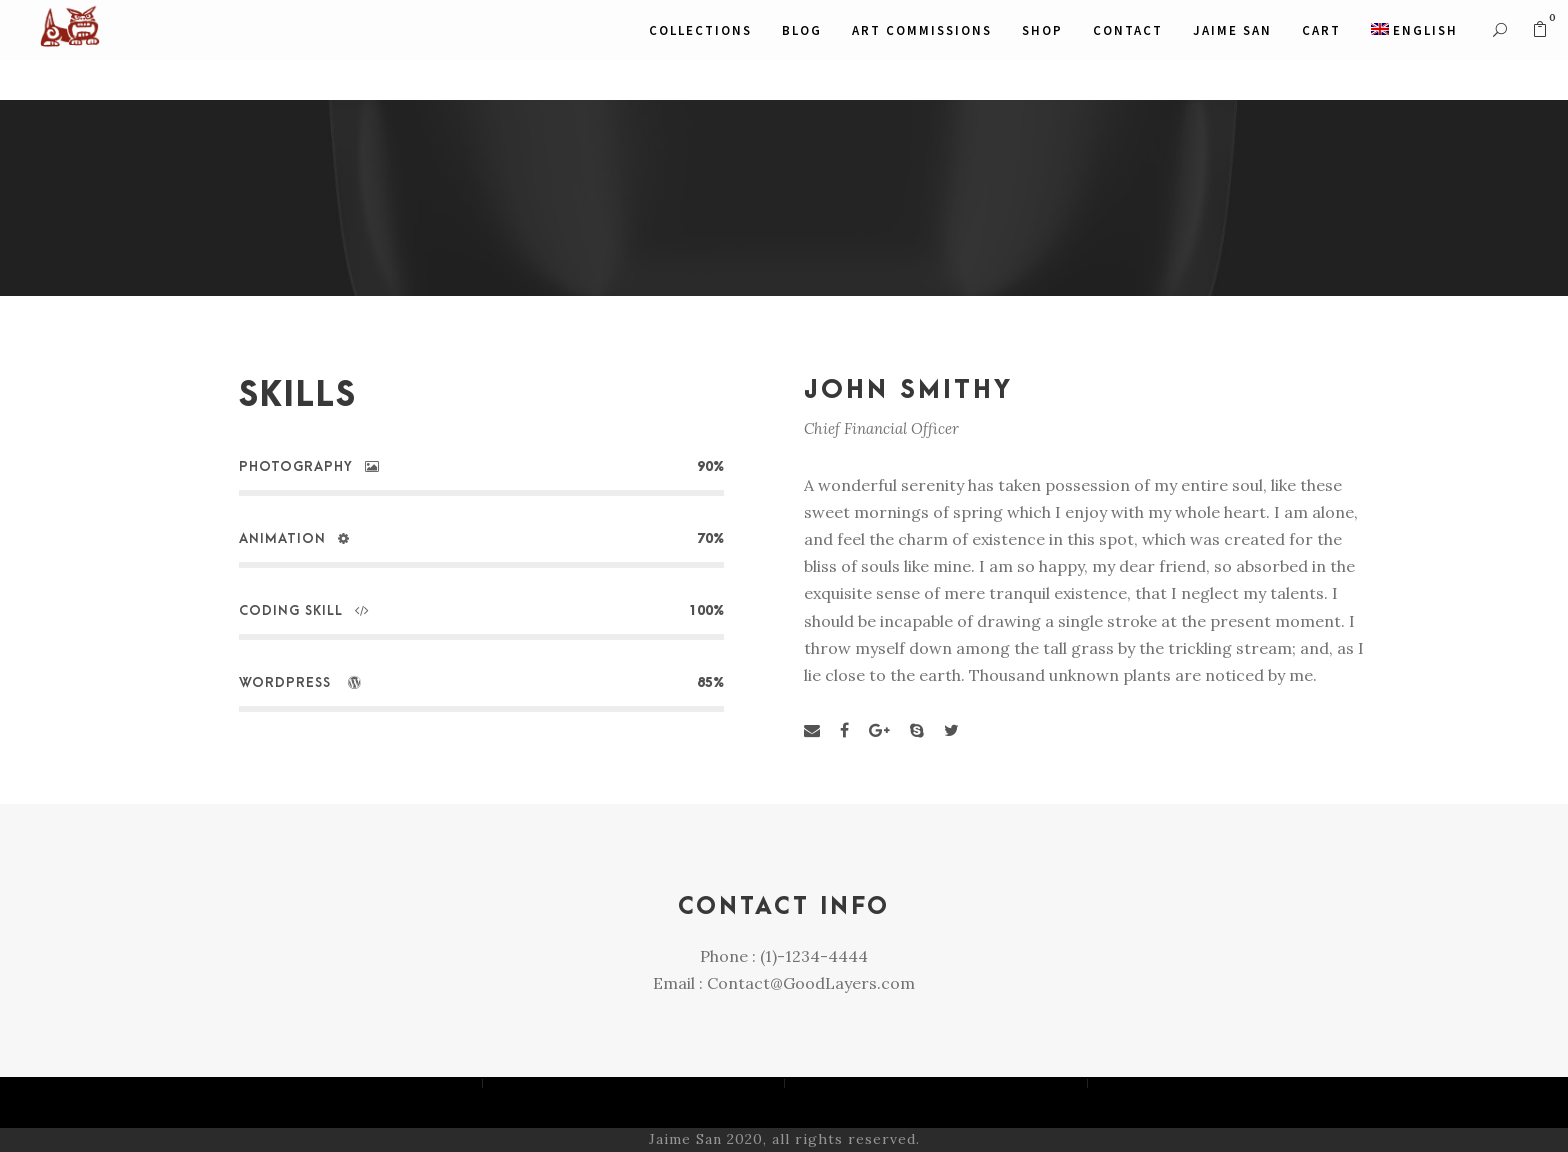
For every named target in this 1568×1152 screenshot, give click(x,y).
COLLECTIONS (700, 30)
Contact (1128, 30)
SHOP (1042, 30)
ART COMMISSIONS (922, 30)
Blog (802, 30)
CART (1321, 30)
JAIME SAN (1232, 30)
